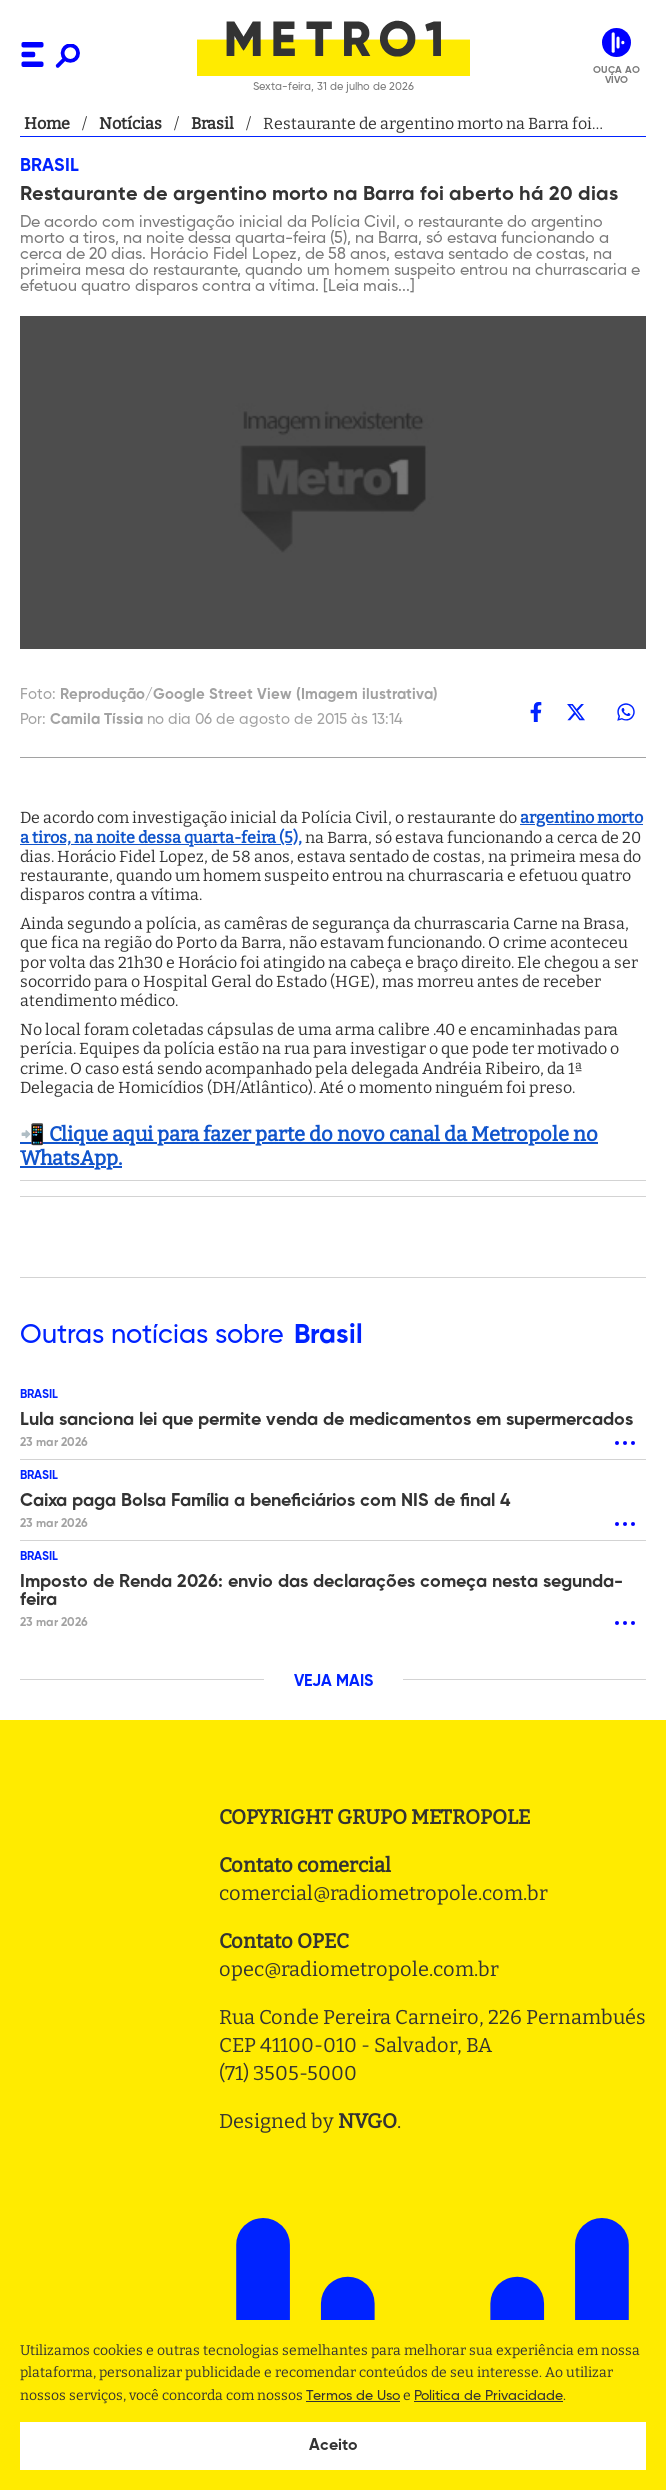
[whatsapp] (626, 712)
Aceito (333, 2446)
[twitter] (576, 712)
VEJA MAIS (333, 1682)
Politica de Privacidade (488, 2396)
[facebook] (536, 712)
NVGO (367, 2121)
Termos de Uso (353, 2396)
